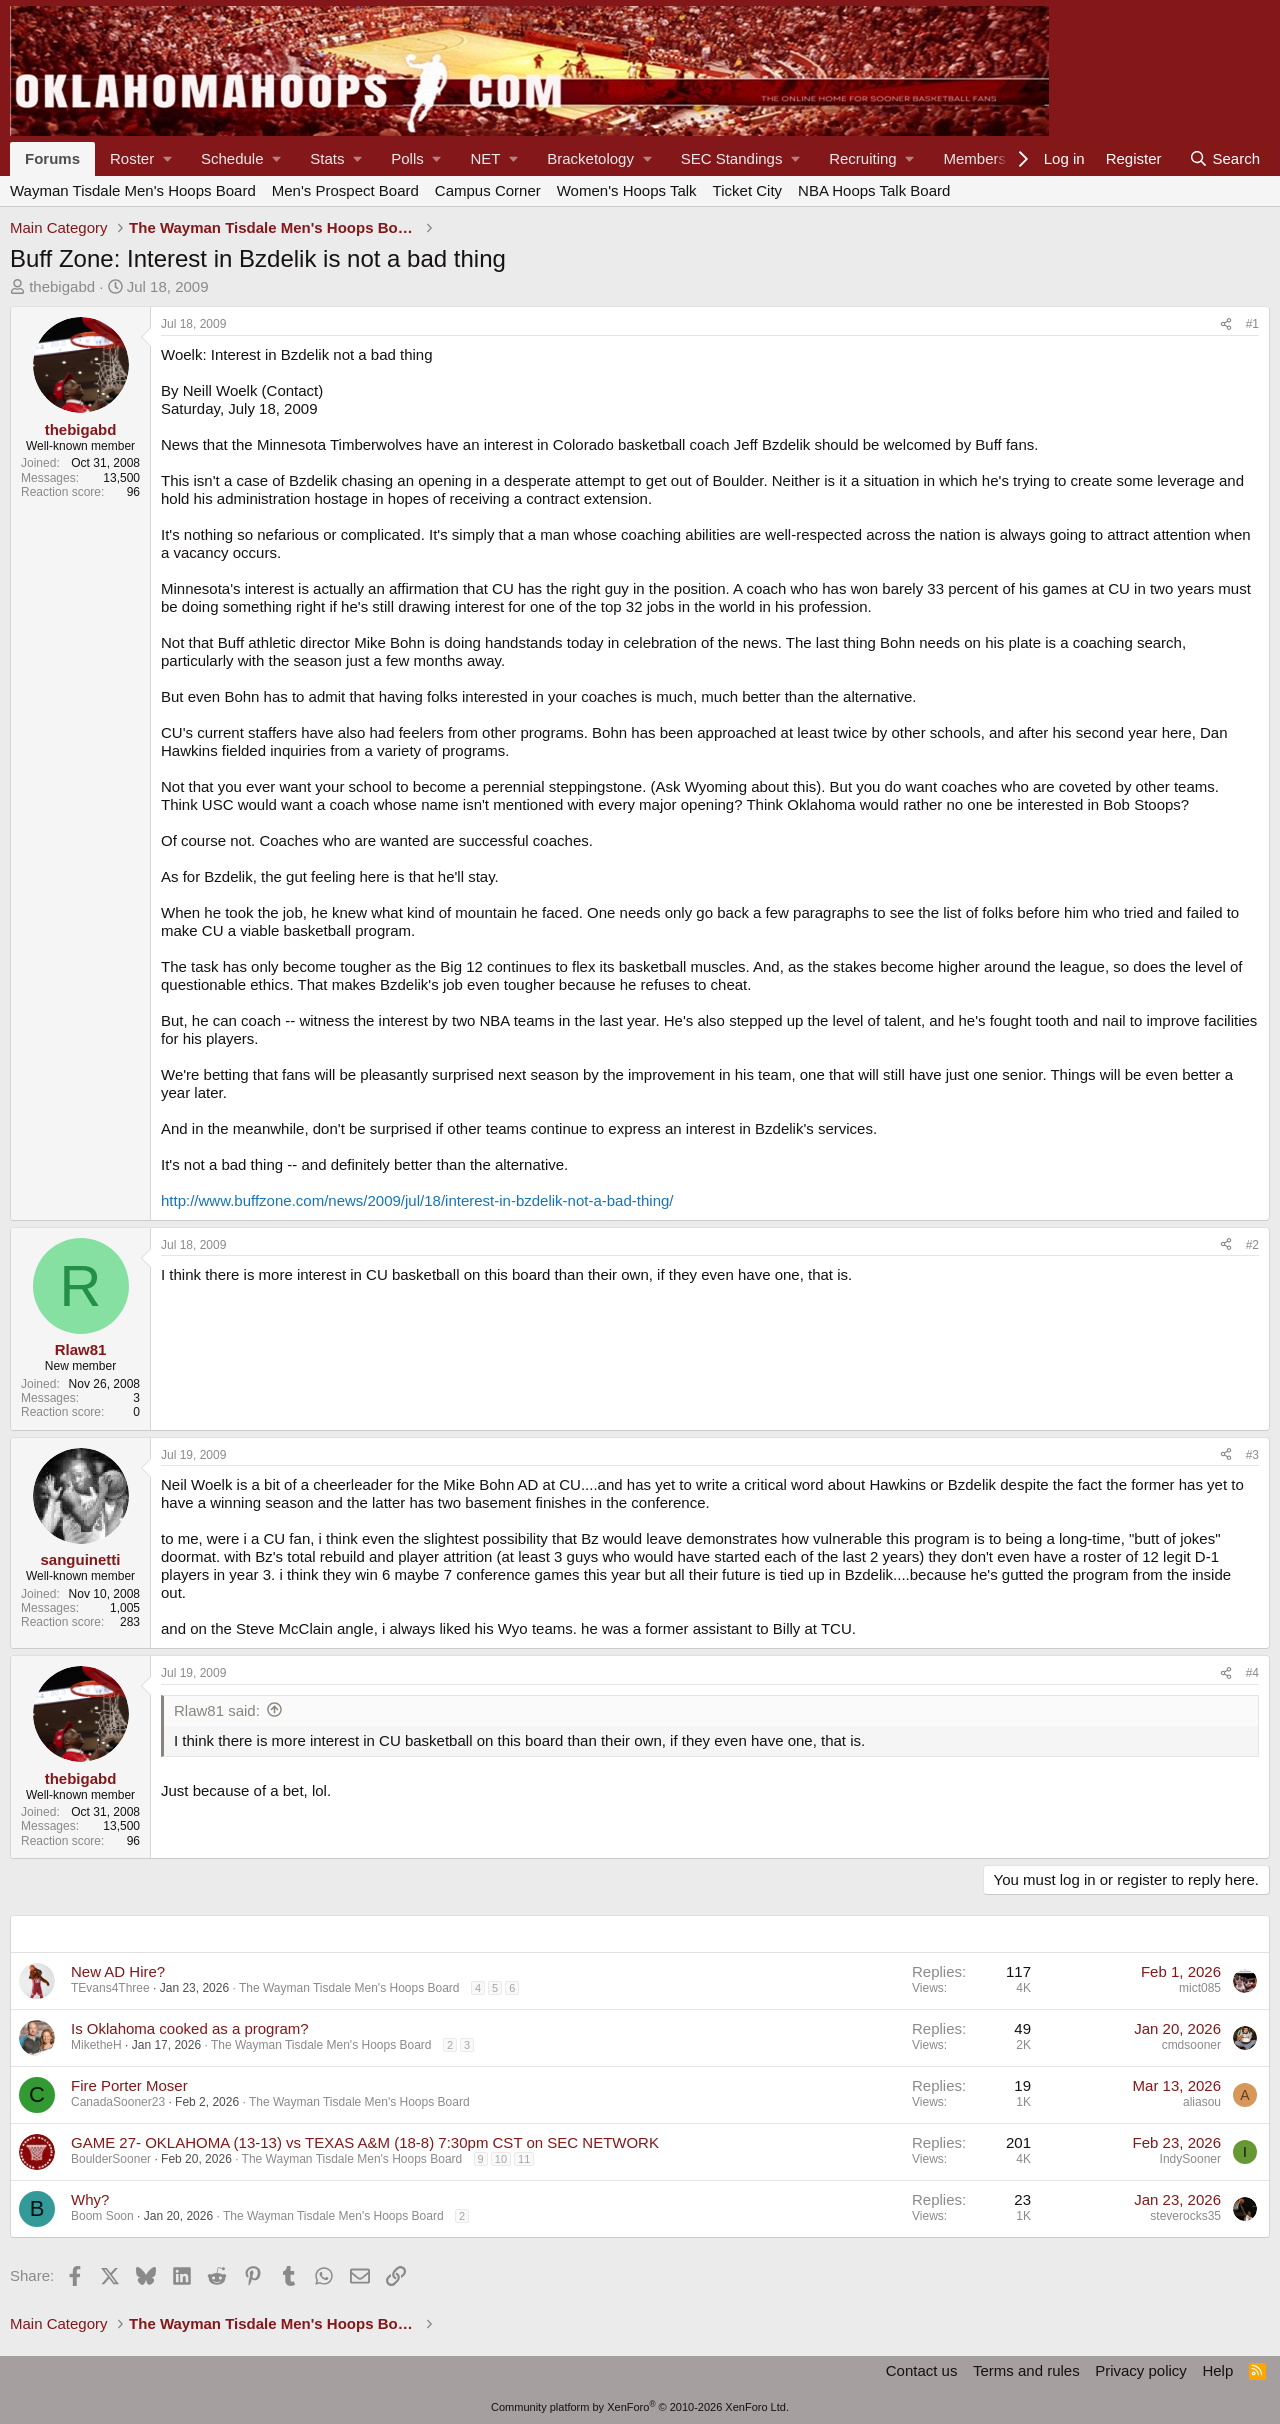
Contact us (922, 2370)
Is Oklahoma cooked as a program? (190, 2028)
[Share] (1226, 324)
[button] (140, 159)
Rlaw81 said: (217, 1710)
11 (524, 2159)
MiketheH (96, 2045)
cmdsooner (1191, 2045)
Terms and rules (1026, 2370)
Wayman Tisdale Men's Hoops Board (133, 190)
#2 (1252, 1245)
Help (1217, 2370)
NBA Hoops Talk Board (874, 190)
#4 (1252, 1673)
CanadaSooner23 (118, 2102)
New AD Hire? (118, 1971)
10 (501, 2159)
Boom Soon (102, 2216)
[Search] (1224, 159)
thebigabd (62, 286)
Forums (52, 158)
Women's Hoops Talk (627, 190)
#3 (1252, 1455)
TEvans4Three (110, 1988)
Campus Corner (488, 190)
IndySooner (1190, 2159)
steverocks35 (1185, 2216)
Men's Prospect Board (345, 190)
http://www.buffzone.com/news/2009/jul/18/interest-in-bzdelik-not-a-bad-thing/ (417, 1200)
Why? (90, 2199)
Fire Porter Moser (129, 2085)
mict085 (1200, 1988)
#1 (1252, 324)
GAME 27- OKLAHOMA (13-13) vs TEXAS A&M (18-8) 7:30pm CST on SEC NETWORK (365, 2142)
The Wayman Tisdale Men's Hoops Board (349, 1988)
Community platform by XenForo (640, 2407)
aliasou (1202, 2102)
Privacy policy (1141, 2370)
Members (974, 158)
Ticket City (747, 190)
